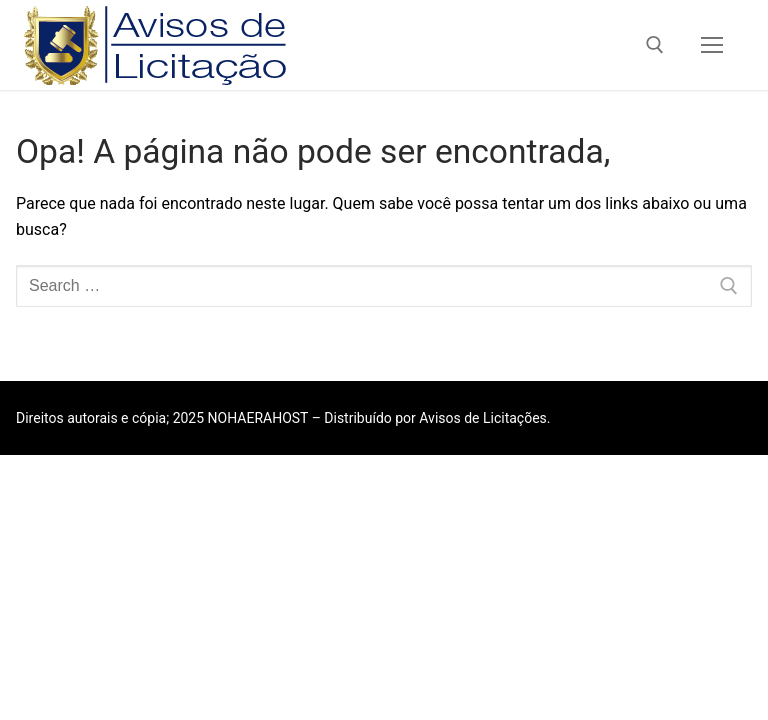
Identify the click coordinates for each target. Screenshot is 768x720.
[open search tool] (655, 45)
